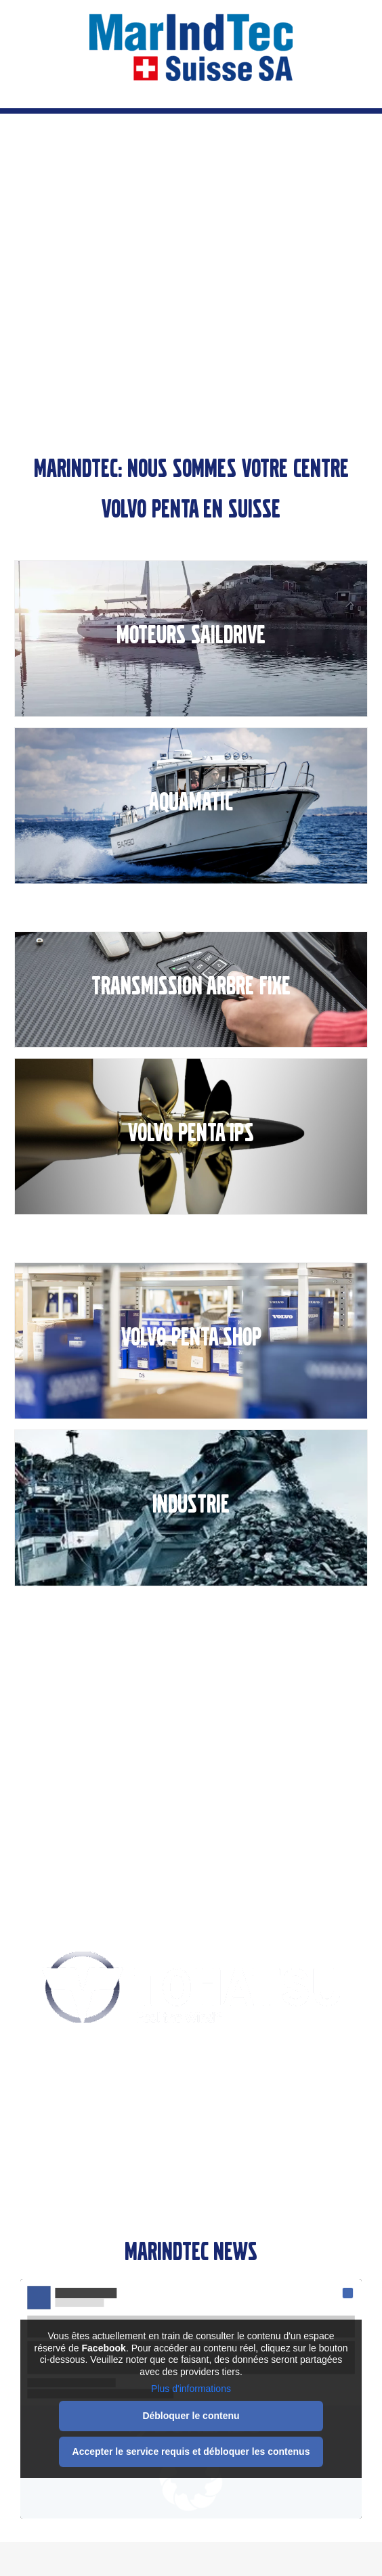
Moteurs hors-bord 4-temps (191, 2135)
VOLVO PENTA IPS (191, 1133)
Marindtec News (191, 2252)
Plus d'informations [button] (191, 2388)
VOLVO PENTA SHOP (191, 1337)
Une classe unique (191, 2056)
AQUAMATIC (191, 802)
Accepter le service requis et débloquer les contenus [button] (191, 2450)
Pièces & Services (191, 1749)
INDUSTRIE (191, 1504)
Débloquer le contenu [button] (190, 2415)
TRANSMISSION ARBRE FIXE (191, 986)
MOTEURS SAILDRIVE (191, 635)
